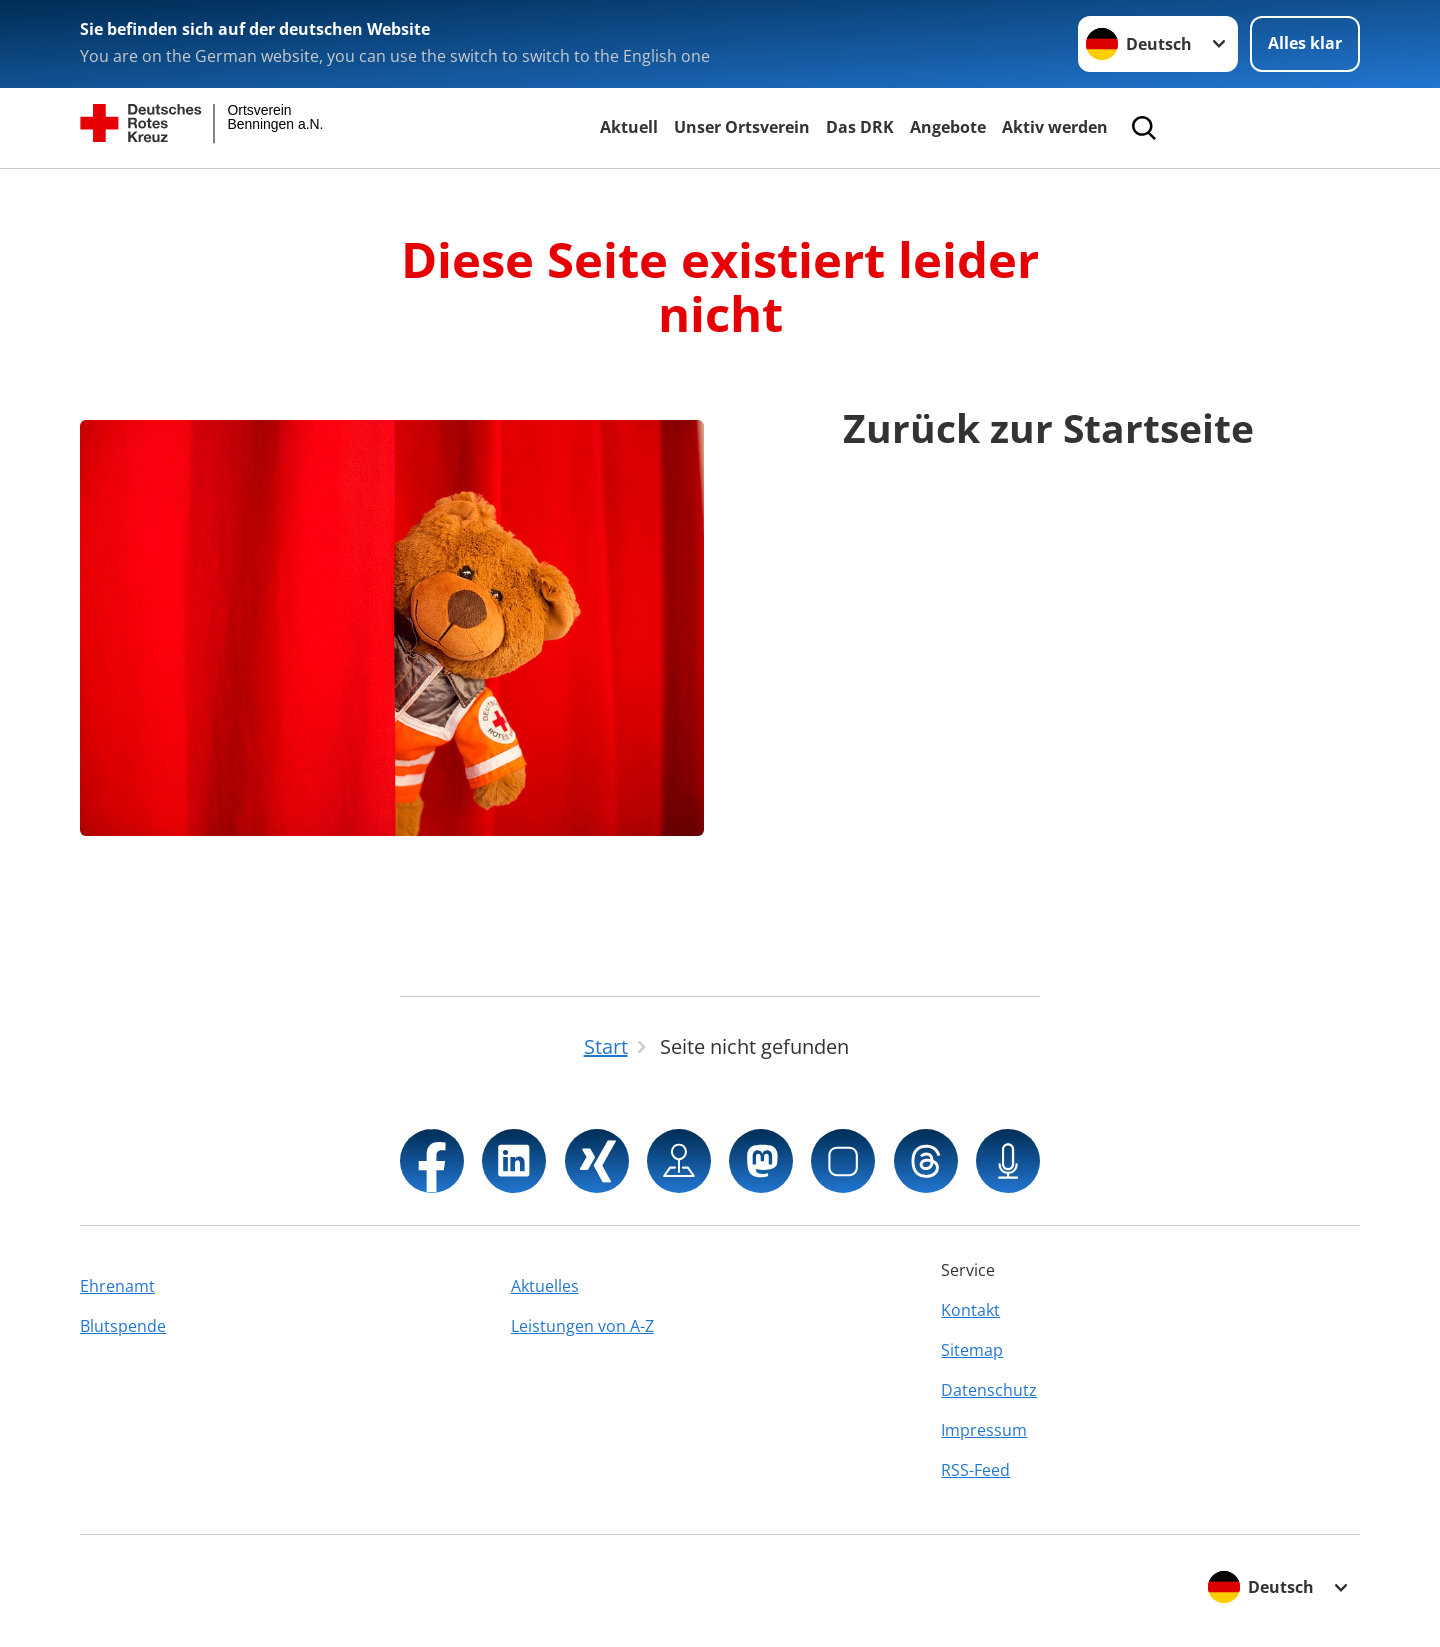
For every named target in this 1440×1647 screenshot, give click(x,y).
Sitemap (972, 1350)
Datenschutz (989, 1390)
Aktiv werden (1055, 127)
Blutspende (123, 1326)
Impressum (984, 1430)
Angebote (948, 127)
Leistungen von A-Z (582, 1326)
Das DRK (860, 127)
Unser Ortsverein (742, 127)
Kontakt (970, 1310)
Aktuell (629, 127)
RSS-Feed (975, 1470)
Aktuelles (545, 1286)
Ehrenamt (117, 1286)
